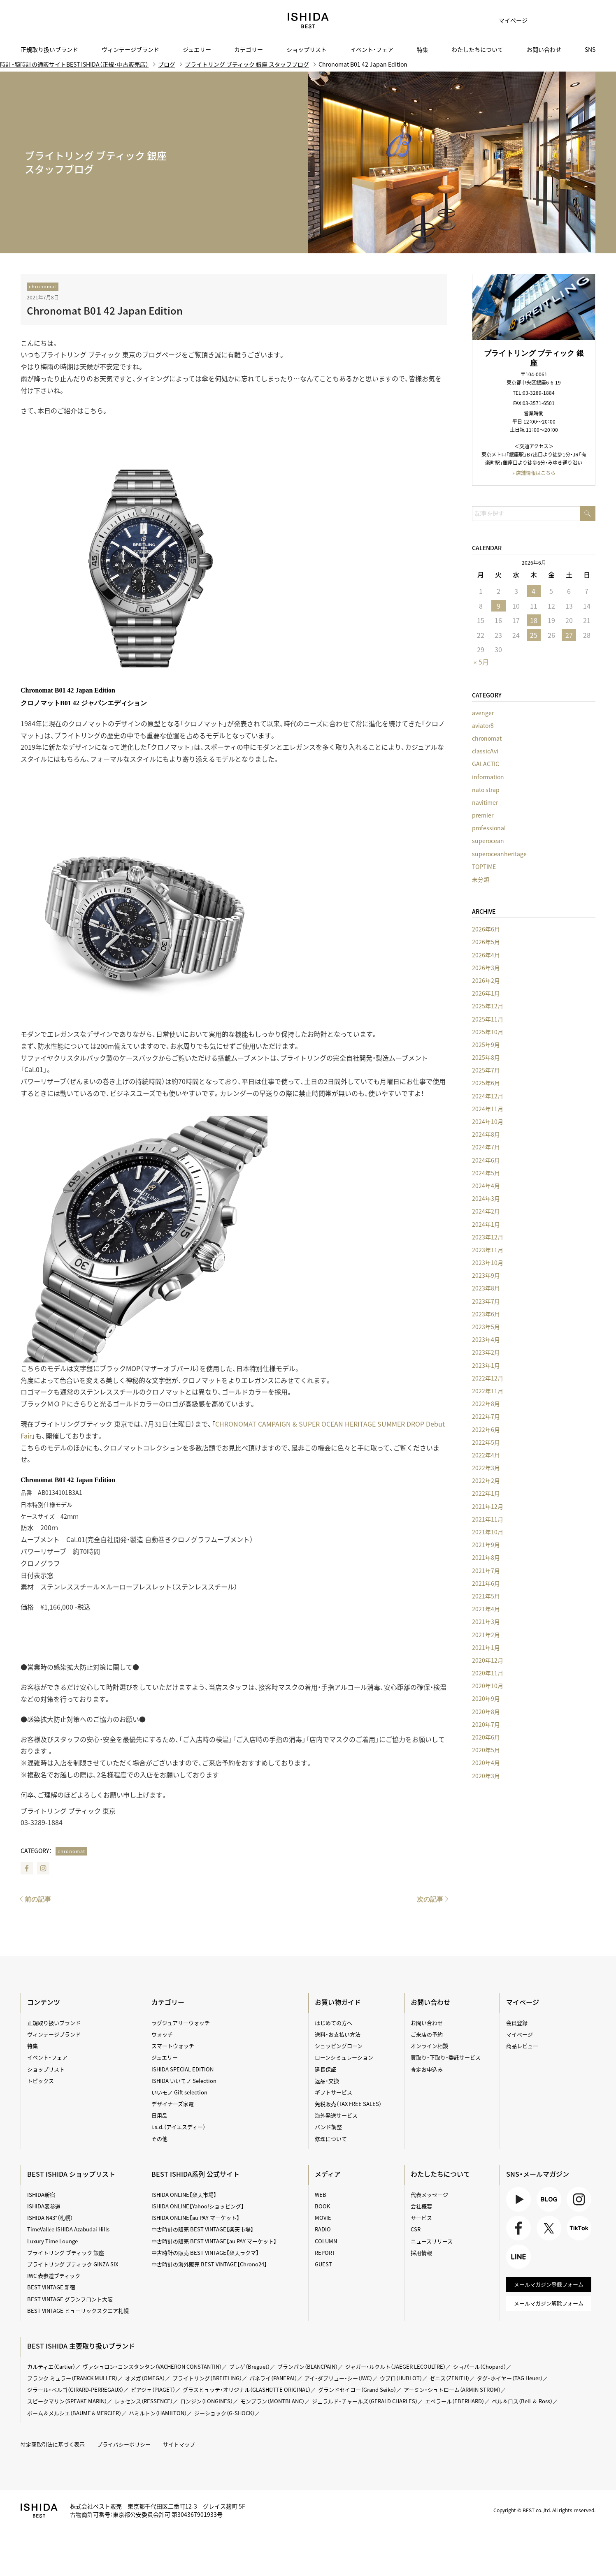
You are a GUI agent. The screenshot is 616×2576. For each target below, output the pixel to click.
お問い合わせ (544, 49)
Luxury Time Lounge (52, 2241)
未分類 (480, 879)
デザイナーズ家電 (172, 2104)
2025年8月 (486, 1057)
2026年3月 (486, 968)
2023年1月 (486, 1365)
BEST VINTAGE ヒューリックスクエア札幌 (78, 2310)
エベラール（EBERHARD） (454, 2401)
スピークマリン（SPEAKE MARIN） (67, 2401)
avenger (483, 713)
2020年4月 (486, 1762)
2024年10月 (487, 1121)
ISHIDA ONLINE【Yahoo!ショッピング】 (197, 2206)
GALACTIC (485, 764)
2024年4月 (486, 1185)
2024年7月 (486, 1147)
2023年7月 (486, 1301)
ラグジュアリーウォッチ (180, 2023)
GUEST (323, 2264)
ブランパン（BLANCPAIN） (307, 2366)
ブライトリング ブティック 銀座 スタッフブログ (247, 64)
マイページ (513, 20)
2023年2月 (486, 1352)
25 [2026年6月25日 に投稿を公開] (533, 635)
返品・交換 (327, 2081)
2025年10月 (487, 1032)
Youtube (518, 2199)
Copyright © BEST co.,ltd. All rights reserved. (544, 2510)
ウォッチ (162, 2034)
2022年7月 (486, 1416)
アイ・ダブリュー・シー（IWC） (338, 2378)
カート (562, 20)
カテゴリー (248, 49)
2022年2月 (486, 1480)
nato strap (486, 789)
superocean (488, 840)
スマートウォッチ (172, 2046)
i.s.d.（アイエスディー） (178, 2127)
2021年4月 (486, 1609)
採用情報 (421, 2252)
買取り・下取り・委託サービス (446, 2057)
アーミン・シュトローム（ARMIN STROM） (452, 2389)
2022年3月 (486, 1468)
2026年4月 (486, 955)
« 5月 (481, 662)
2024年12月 (487, 1096)
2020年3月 (486, 1776)
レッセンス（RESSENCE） (143, 2401)
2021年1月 (486, 1647)
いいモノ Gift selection (179, 2092)
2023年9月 (486, 1275)
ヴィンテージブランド (130, 49)
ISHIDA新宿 (41, 2194)
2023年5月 (486, 1327)
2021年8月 (486, 1557)
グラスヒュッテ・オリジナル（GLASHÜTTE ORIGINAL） (247, 2389)
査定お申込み (427, 2069)
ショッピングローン (339, 2046)
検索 (583, 20)
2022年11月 (487, 1391)
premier (482, 815)
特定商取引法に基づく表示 (53, 2444)
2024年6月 (486, 1160)
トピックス (40, 2081)
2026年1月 (486, 993)
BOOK (322, 2206)
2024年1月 (486, 1224)
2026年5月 (486, 942)
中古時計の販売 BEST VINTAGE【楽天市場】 (202, 2229)
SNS (590, 49)
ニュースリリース (432, 2241)
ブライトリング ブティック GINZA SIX (72, 2264)
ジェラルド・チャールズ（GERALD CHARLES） (365, 2401)
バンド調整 (328, 2127)
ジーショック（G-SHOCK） (224, 2413)
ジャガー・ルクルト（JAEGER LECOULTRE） (395, 2366)
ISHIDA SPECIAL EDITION (182, 2069)
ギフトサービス (333, 2092)
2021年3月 (486, 1621)
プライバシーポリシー (124, 2444)
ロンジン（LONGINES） (206, 2401)
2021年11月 (487, 1519)
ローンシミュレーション (344, 2057)
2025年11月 (487, 1019)
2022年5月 (486, 1442)
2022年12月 (487, 1378)
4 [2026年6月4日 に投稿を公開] (533, 591)
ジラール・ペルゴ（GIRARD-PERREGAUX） (75, 2389)
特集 (422, 49)
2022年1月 (486, 1493)
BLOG (549, 2199)
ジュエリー (197, 49)
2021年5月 (486, 1596)
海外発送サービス (336, 2115)
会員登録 (517, 2023)
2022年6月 (486, 1429)
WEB (320, 2194)
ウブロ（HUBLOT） (401, 2378)
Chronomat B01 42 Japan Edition (105, 310)
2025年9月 (486, 1044)
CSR (416, 2229)
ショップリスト (306, 49)
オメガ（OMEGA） (145, 2378)
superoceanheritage (499, 854)
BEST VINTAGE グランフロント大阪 (70, 2299)
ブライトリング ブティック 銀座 (65, 2252)
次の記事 (430, 1899)
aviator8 (483, 725)
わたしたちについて (477, 49)
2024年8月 (486, 1134)
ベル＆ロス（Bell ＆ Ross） (522, 2401)
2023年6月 (486, 1314)
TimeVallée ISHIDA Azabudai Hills (68, 2229)
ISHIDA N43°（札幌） (50, 2218)
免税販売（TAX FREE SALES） (348, 2104)
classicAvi (485, 751)
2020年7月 (486, 1724)
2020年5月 (486, 1750)
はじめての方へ (333, 2023)
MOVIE (323, 2218)
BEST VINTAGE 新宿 (51, 2287)
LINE (518, 2257)
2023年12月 (487, 1237)
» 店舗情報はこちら (534, 473)
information (488, 777)
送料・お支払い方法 (337, 2034)
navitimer (485, 802)
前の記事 (38, 1899)
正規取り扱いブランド (49, 49)
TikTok (579, 2228)
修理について (331, 2139)
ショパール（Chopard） (479, 2366)
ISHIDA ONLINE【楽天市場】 (183, 2194)
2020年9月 (486, 1698)
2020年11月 (487, 1673)
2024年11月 (487, 1109)
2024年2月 (486, 1211)
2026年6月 (486, 929)
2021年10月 (487, 1532)
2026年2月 (486, 980)
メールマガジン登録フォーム (548, 2284)
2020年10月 (487, 1686)
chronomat (42, 286)
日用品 (159, 2115)
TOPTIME (484, 866)
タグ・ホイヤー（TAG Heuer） (510, 2378)
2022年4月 (486, 1455)
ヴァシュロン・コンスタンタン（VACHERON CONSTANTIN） (152, 2366)
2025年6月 (486, 1083)
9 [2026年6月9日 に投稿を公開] (498, 606)
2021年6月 (486, 1583)
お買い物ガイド (338, 2002)
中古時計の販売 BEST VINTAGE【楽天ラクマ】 (205, 2252)
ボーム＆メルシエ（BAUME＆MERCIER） (74, 2413)
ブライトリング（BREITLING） (207, 2378)
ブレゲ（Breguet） (249, 2366)
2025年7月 (486, 1070)
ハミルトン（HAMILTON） (158, 2413)
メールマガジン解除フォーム (548, 2303)
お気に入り (542, 20)
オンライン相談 (429, 2046)
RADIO (323, 2229)
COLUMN (326, 2241)
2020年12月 (487, 1660)
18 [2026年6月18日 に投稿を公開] (533, 620)
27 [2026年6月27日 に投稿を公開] (569, 635)
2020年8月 (486, 1711)
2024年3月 (486, 1198)
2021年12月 (487, 1506)
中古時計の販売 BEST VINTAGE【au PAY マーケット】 (214, 2241)
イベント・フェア (371, 49)
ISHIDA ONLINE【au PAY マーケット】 (195, 2218)
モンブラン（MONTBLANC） (272, 2401)
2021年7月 (486, 1570)
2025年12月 (487, 1006)
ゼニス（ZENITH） (450, 2378)
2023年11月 (487, 1250)
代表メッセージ (429, 2194)
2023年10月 (487, 1262)
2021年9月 (486, 1545)
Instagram (43, 1868)
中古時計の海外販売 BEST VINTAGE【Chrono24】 (209, 2264)
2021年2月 (486, 1635)
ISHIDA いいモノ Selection (183, 2081)
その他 (159, 2139)
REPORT (325, 2252)
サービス (421, 2218)
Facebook (27, 1868)
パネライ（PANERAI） (273, 2378)
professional (489, 828)
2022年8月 (486, 1403)
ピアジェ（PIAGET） (153, 2389)
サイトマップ (179, 2444)
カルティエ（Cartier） (51, 2366)
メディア (328, 2174)
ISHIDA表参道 (43, 2206)
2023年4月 (486, 1339)
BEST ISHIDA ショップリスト (71, 2174)
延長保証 (325, 2069)
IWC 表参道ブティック (53, 2275)
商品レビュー (522, 2046)
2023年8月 (486, 1288)
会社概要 (421, 2206)
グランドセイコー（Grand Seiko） (357, 2389)
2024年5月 (486, 1173)
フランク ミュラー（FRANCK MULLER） (72, 2378)
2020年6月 (486, 1737)
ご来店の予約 (427, 2034)
